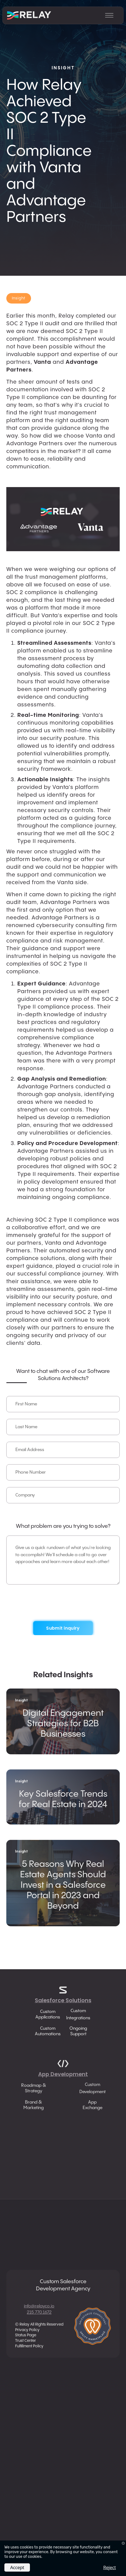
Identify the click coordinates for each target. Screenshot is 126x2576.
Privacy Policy (27, 2330)
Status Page (25, 2335)
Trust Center (25, 2341)
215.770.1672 (39, 2312)
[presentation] (63, 1602)
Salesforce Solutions (63, 2000)
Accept (17, 2567)
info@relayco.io (39, 2306)
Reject (109, 2567)
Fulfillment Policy (29, 2346)
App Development (63, 2082)
